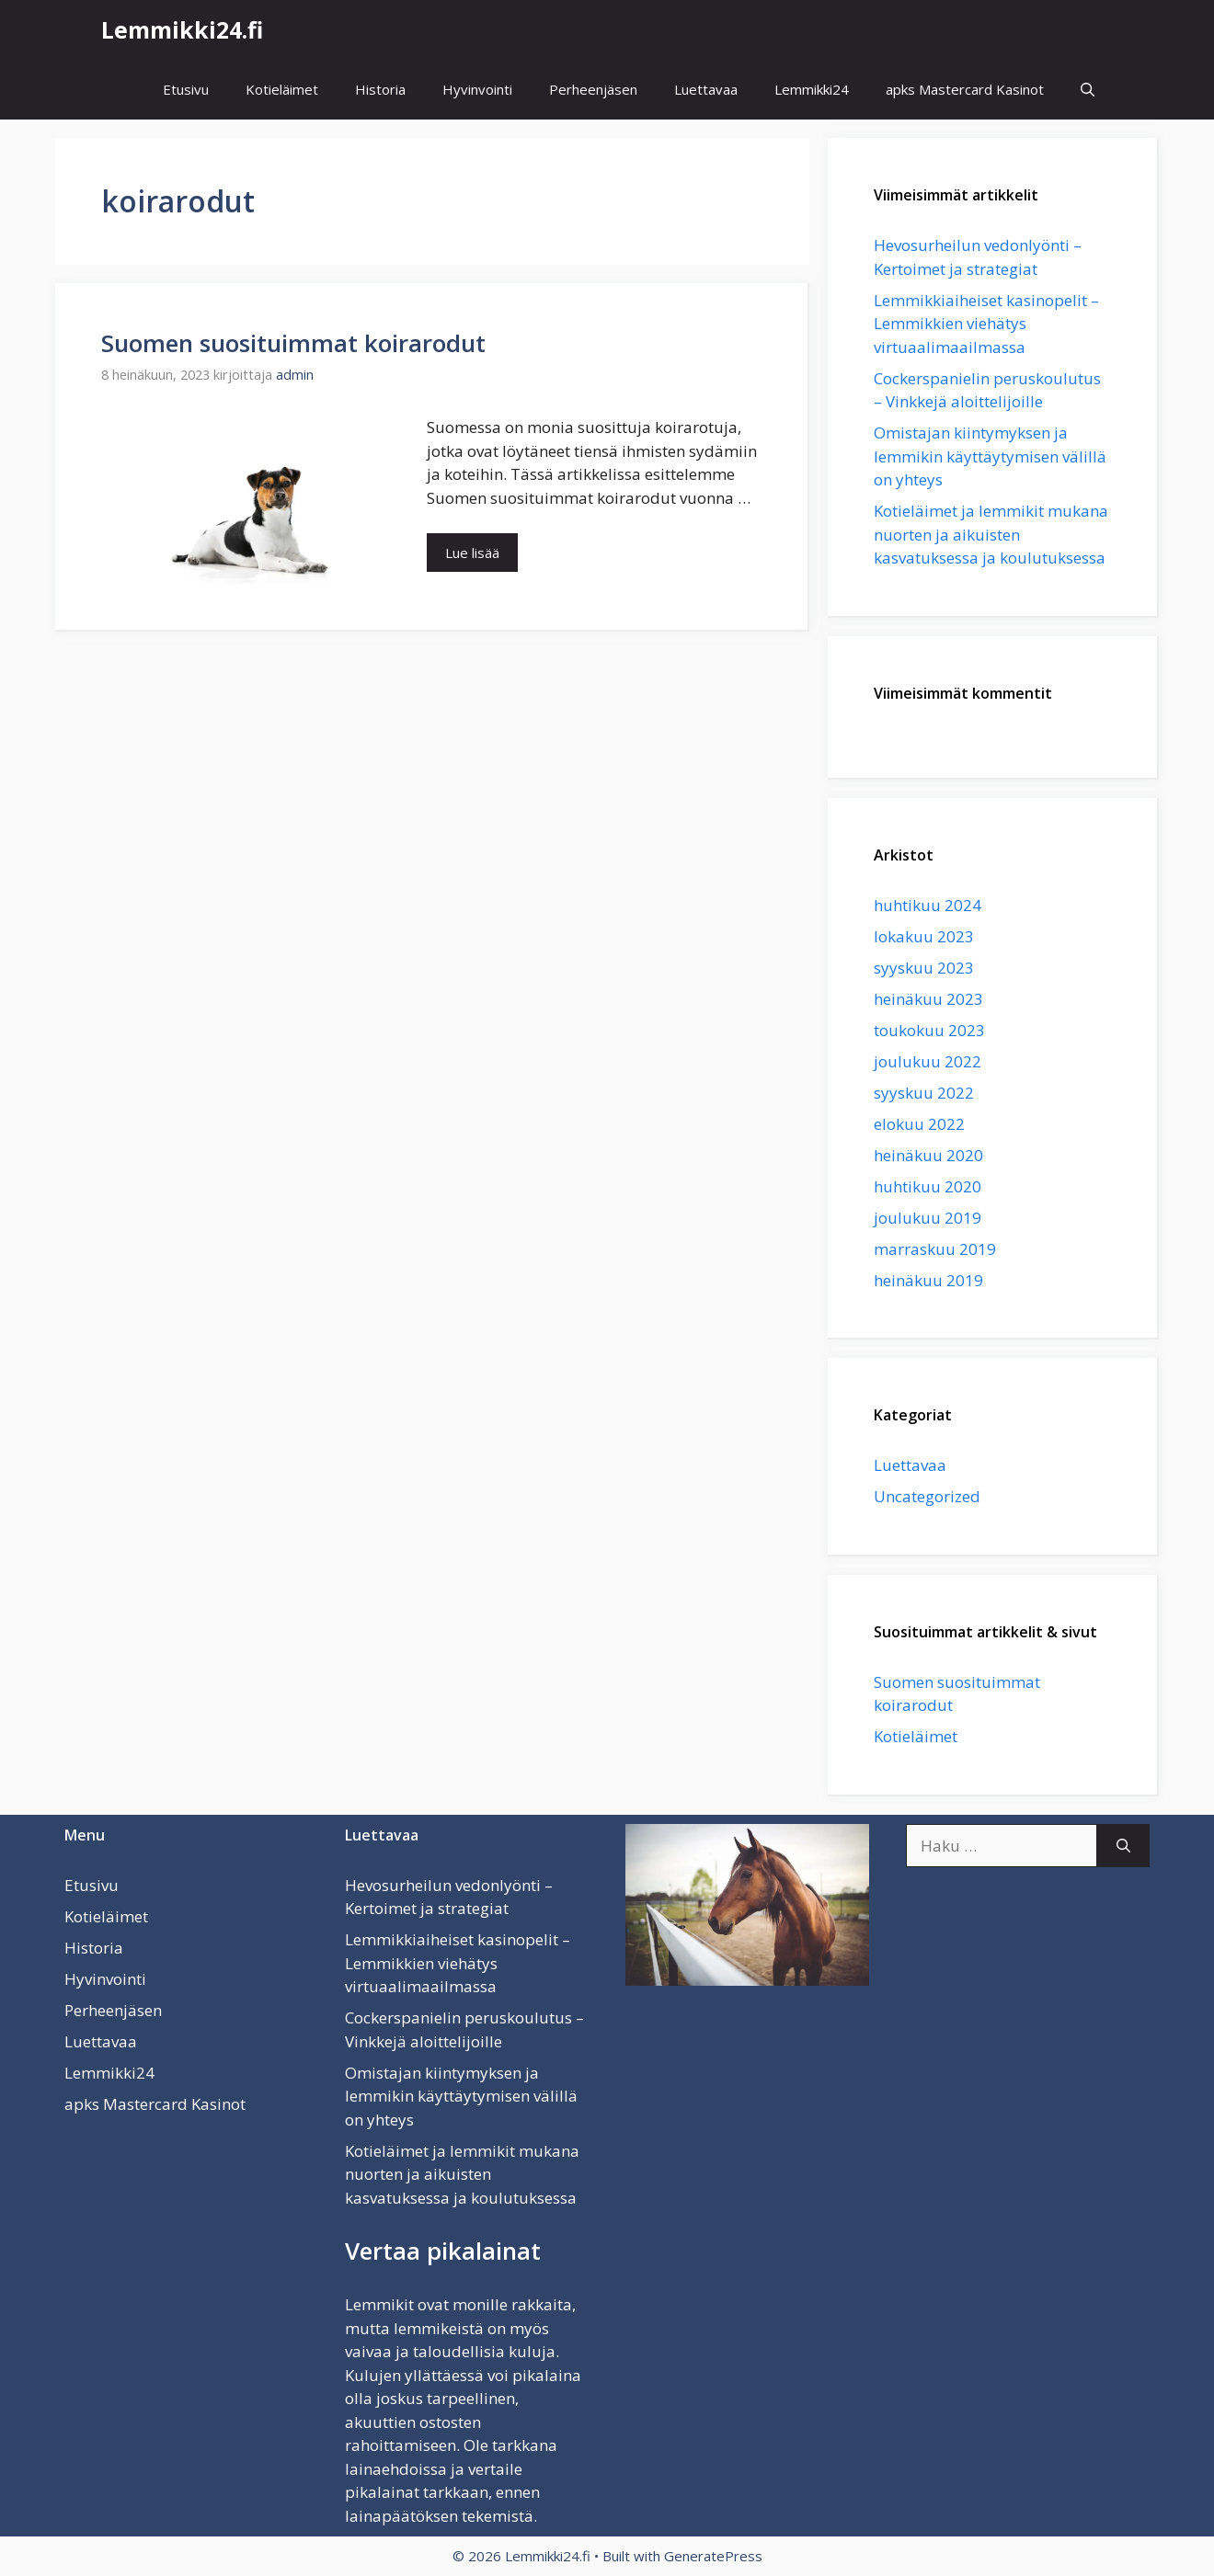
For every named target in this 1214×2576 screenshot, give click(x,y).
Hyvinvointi (477, 89)
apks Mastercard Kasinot (965, 89)
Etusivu (186, 89)
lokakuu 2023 (924, 936)
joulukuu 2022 (927, 1061)
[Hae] (1123, 1846)
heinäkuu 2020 (928, 1155)
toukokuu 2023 (929, 1030)
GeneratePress (713, 2556)
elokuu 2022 (919, 1123)
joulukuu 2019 (927, 1217)
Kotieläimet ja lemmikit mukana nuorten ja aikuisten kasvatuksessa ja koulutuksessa (991, 534)
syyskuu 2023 (924, 967)
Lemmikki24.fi (182, 29)
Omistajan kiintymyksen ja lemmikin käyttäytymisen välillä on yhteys (990, 456)
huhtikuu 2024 (927, 905)
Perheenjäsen (593, 89)
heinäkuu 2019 (928, 1280)
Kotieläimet (282, 89)
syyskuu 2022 (924, 1092)
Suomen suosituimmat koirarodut (293, 342)
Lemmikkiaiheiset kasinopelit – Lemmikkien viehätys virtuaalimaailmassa (986, 324)
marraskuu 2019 (935, 1249)
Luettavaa (706, 89)
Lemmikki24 (811, 89)
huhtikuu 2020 (927, 1186)
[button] (1087, 90)
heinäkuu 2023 (928, 998)
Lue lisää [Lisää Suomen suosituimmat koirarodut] (472, 552)
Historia (380, 89)
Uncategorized (927, 1496)
